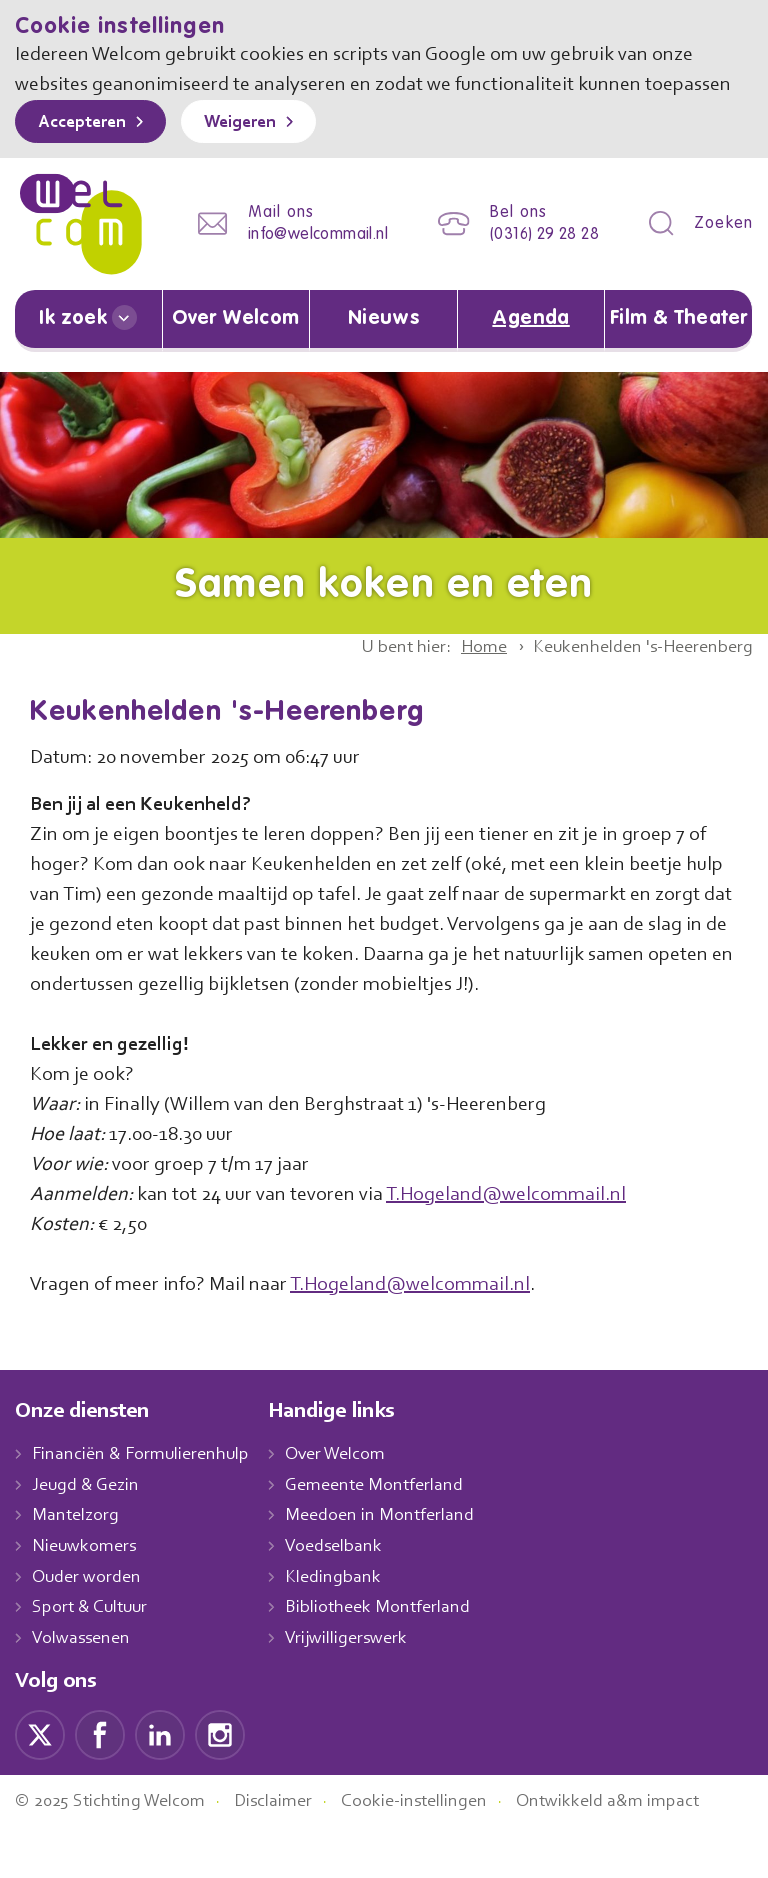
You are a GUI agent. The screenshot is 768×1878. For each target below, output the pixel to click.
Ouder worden (89, 1628)
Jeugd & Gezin (91, 1536)
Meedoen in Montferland (395, 1566)
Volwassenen (85, 1689)
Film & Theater (678, 341)
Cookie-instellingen (438, 1852)
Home (466, 668)
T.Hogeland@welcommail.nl (534, 1245)
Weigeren (254, 153)
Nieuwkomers (86, 1597)
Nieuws (383, 341)
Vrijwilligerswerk (361, 1689)
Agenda (531, 341)
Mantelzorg (76, 1566)
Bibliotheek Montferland (392, 1658)
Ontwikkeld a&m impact (639, 1852)
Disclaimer (290, 1852)
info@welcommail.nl (302, 260)
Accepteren (87, 153)
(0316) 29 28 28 (538, 260)
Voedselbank (349, 1597)
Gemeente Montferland (390, 1536)
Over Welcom (236, 341)
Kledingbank (347, 1628)
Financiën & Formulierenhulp (147, 1505)
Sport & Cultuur (93, 1658)
